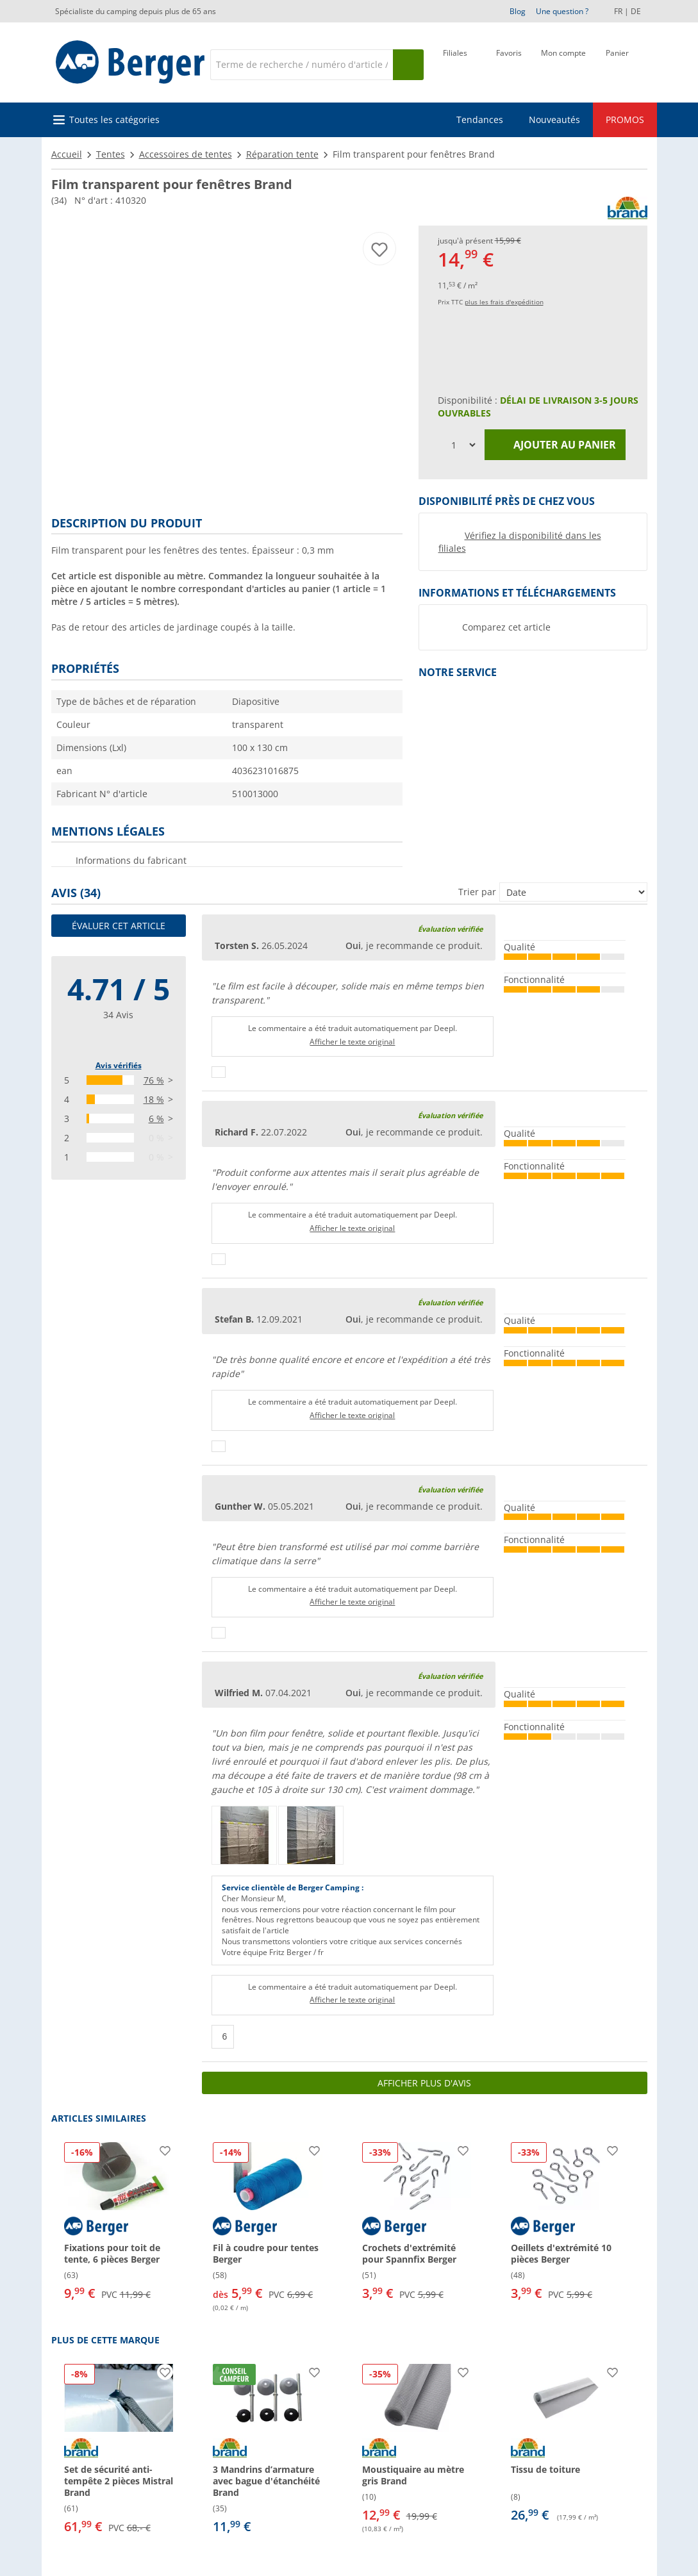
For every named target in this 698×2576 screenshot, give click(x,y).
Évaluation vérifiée (450, 929)
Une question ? (562, 11)
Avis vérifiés (119, 1065)
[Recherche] (301, 64)
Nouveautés (554, 119)
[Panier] (617, 63)
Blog (518, 11)
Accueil (66, 154)
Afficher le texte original (352, 1041)
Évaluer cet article (118, 926)
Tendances (479, 119)
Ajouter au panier (555, 445)
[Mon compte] (563, 63)
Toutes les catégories (114, 119)
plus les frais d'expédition (504, 301)
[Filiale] (455, 63)
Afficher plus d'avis (424, 2083)
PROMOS (625, 119)
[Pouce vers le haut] (219, 1072)
